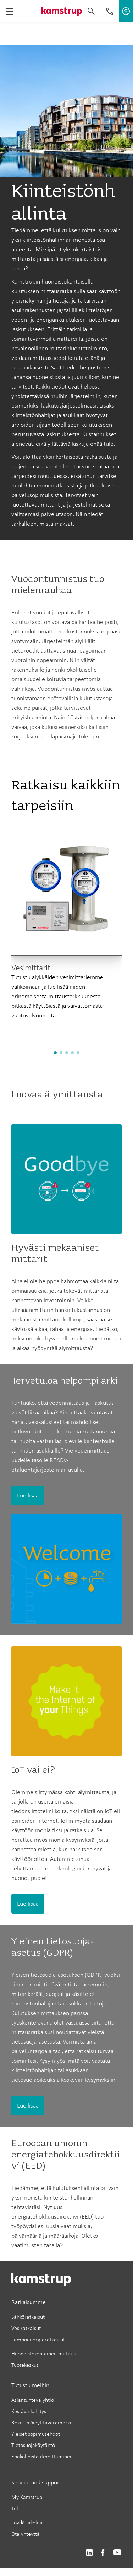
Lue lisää (28, 1495)
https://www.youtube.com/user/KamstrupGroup (117, 2552)
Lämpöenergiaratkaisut (38, 2339)
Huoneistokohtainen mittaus (43, 2353)
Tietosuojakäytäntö (33, 2445)
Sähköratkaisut (28, 2316)
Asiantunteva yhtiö (32, 2399)
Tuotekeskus (25, 2364)
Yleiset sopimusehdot (35, 2433)
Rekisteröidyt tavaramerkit (42, 2422)
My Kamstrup (26, 2497)
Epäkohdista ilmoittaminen (42, 2456)
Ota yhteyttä (25, 2533)
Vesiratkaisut (26, 2328)
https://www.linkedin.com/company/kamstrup (89, 2552)
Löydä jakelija (27, 2522)
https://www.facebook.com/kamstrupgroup (103, 2552)
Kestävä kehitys (28, 2411)
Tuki (16, 2508)
